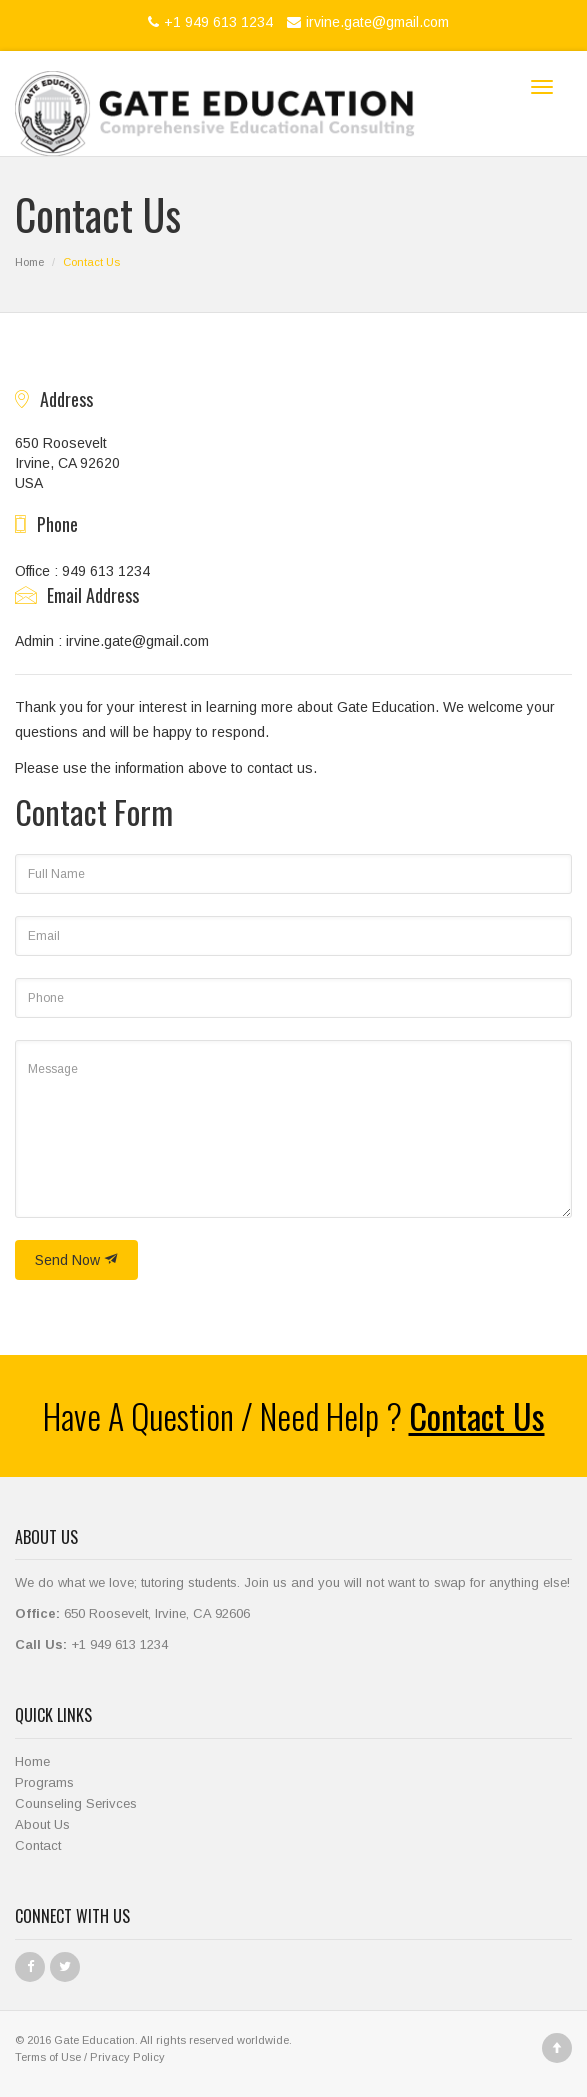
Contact (38, 1845)
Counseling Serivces (76, 1803)
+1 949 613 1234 (208, 22)
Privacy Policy (127, 2057)
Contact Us (477, 1415)
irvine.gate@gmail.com (365, 22)
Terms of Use (48, 2057)
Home (29, 262)
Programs (44, 1782)
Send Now (76, 1260)
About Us (42, 1824)
